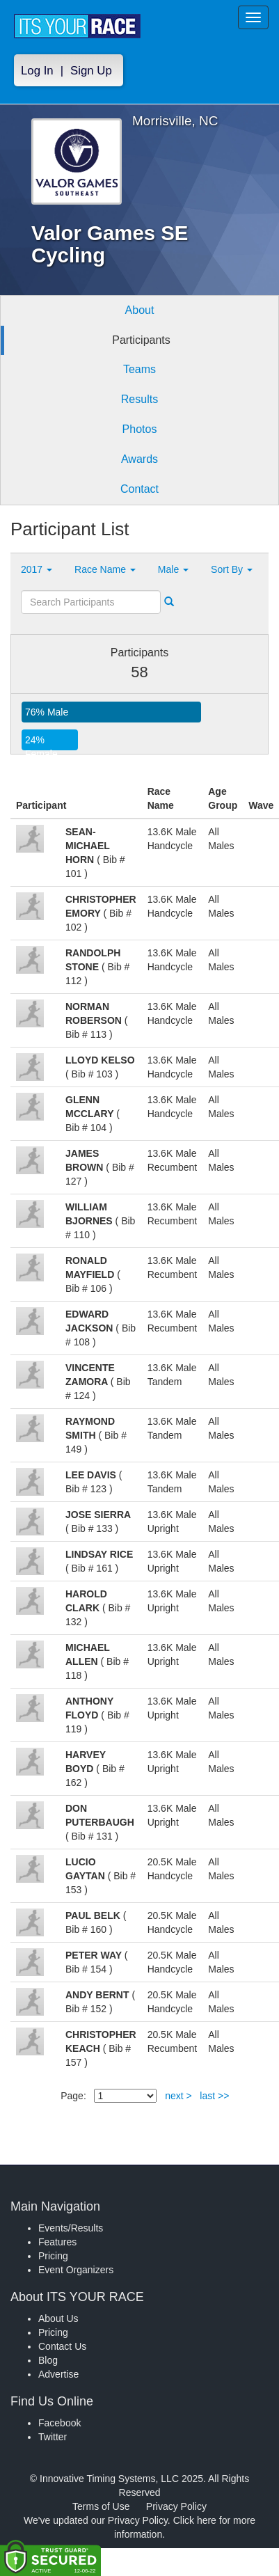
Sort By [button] (232, 569)
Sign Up (91, 70)
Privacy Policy (176, 2506)
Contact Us (62, 2346)
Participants (141, 340)
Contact (139, 489)
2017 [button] (36, 569)
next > (178, 2095)
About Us (58, 2318)
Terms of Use (100, 2506)
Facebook (59, 2422)
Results (139, 399)
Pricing (53, 2255)
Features (57, 2241)
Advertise (58, 2374)
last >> (214, 2095)
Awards (139, 459)
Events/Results (70, 2228)
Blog (48, 2360)
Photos (139, 429)
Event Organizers (75, 2269)
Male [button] (173, 569)
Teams (139, 369)
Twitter (52, 2436)
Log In (37, 70)
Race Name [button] (105, 569)
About (139, 310)
